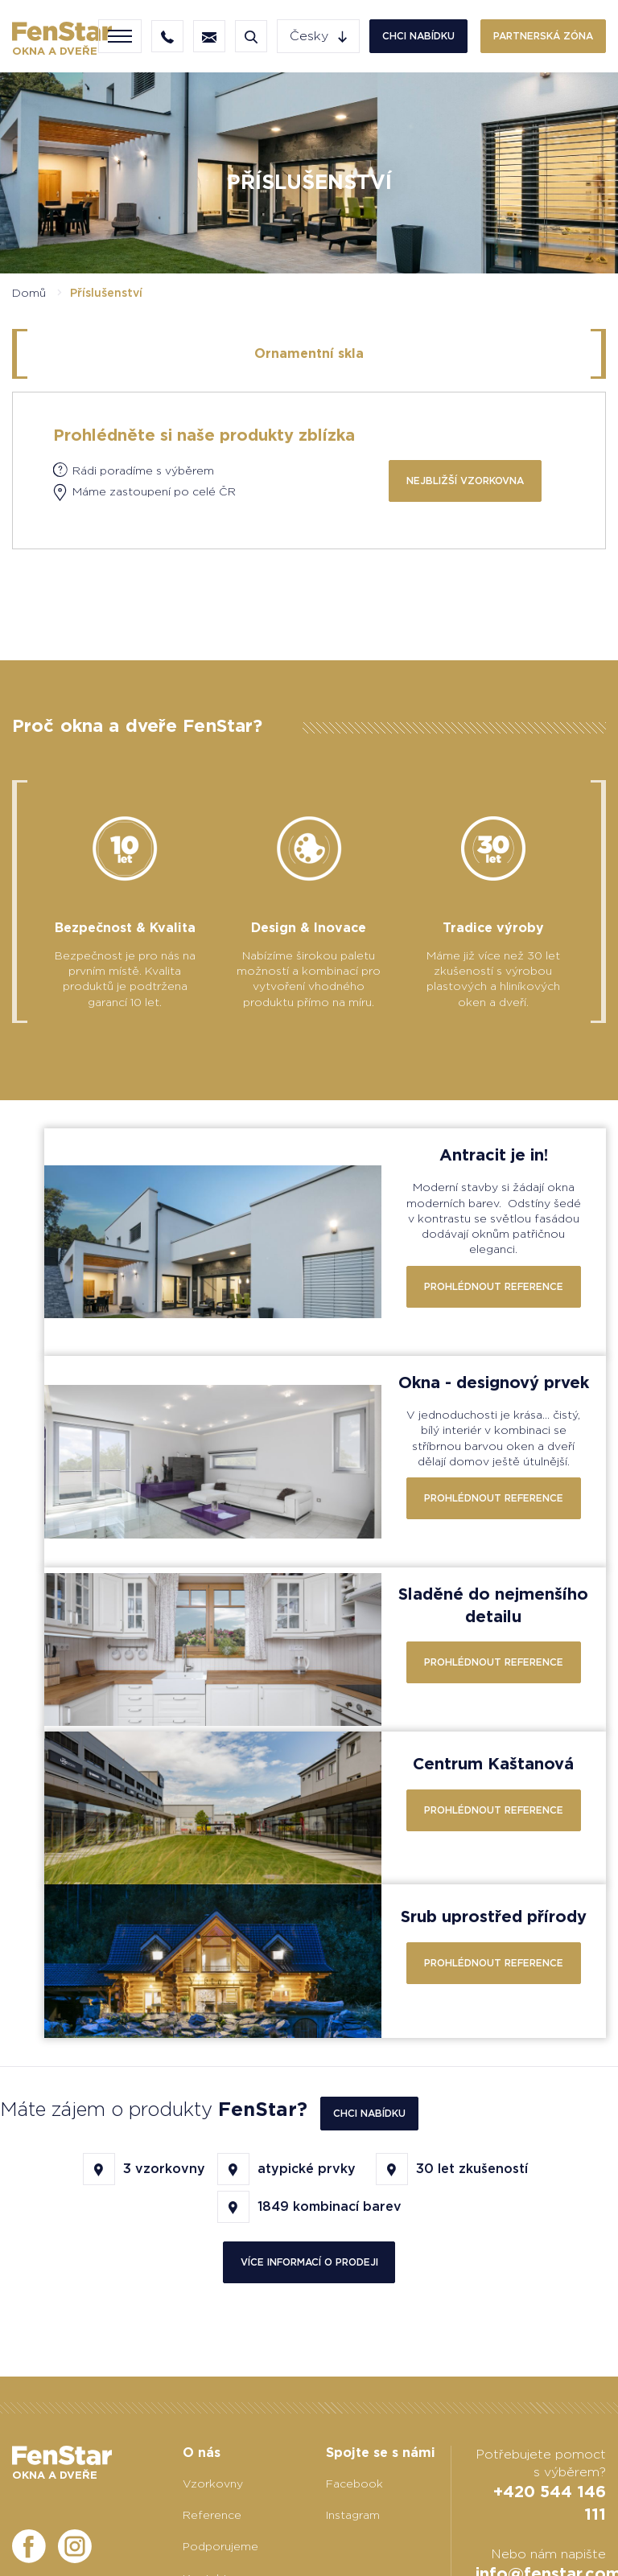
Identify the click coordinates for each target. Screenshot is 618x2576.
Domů (29, 292)
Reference (212, 2514)
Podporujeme (220, 2546)
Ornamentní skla (309, 353)
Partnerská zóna (543, 36)
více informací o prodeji (309, 2262)
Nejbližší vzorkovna (465, 481)
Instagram (353, 2514)
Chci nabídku (418, 36)
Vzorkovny (213, 2483)
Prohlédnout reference (493, 1286)
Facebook (354, 2483)
